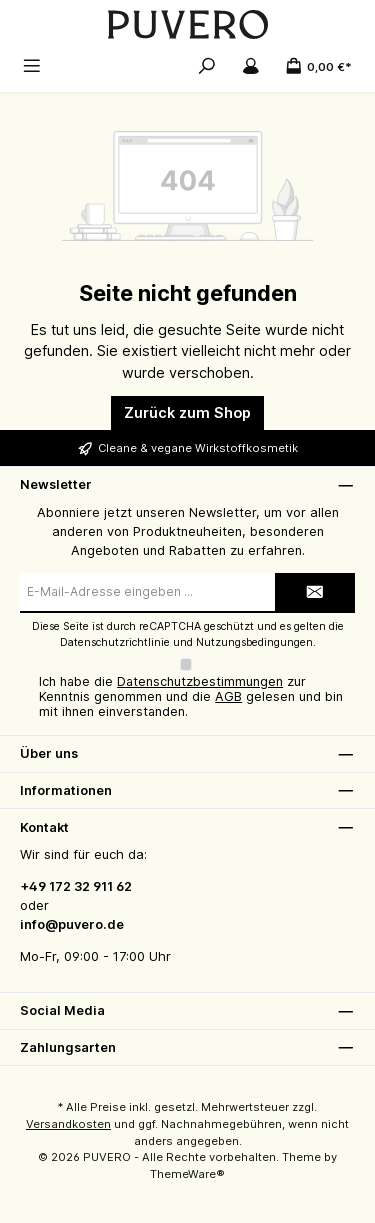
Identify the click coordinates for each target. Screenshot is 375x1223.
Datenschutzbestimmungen (200, 681)
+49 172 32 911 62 (76, 886)
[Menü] (32, 65)
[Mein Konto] (251, 65)
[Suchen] (207, 65)
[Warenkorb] (318, 65)
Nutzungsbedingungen (254, 642)
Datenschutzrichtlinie (115, 642)
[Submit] (315, 593)
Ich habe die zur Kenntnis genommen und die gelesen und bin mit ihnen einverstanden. (191, 696)
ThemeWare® (187, 1174)
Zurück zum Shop (187, 412)
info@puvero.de (72, 924)
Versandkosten (68, 1124)
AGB (228, 696)
